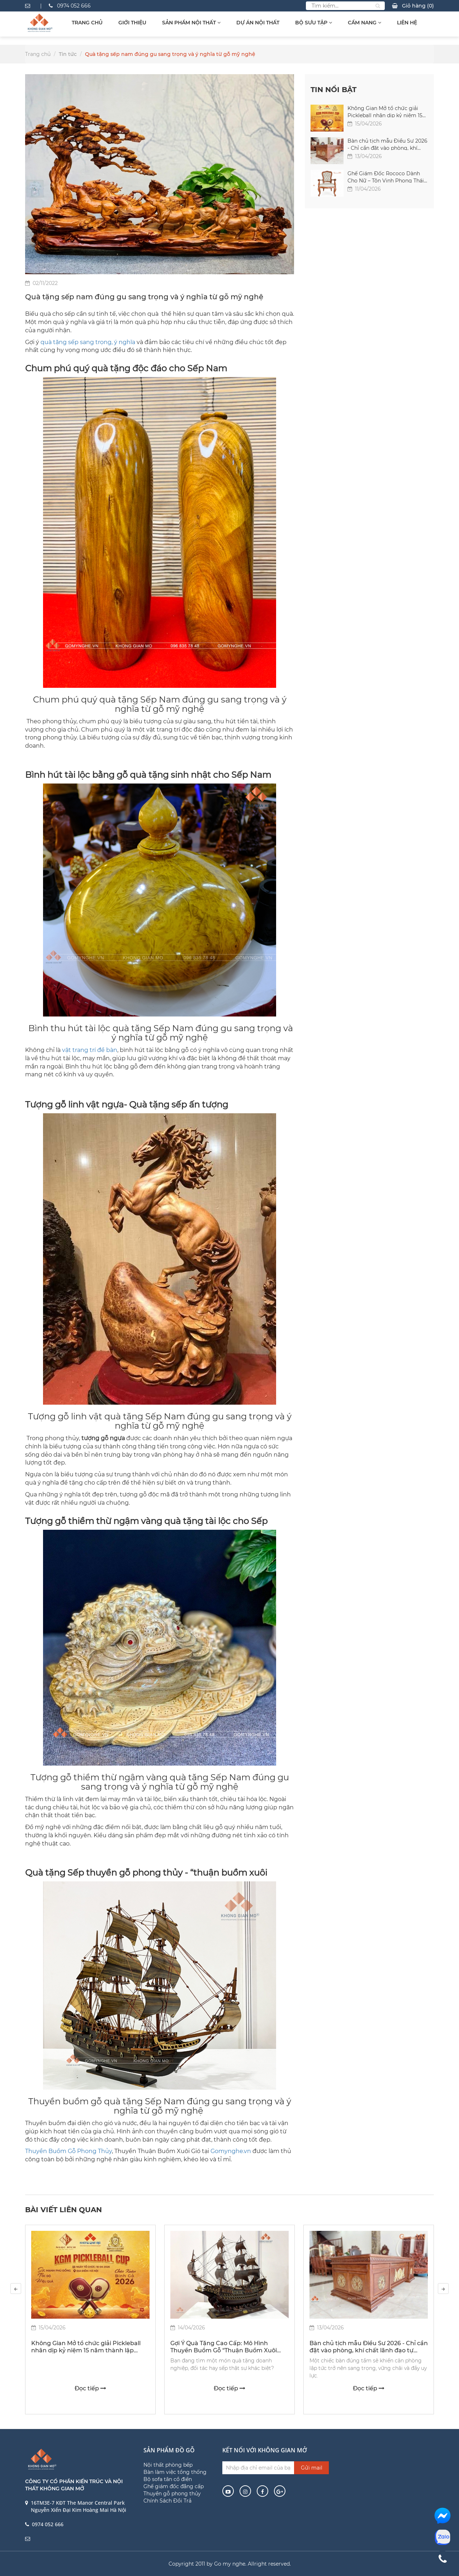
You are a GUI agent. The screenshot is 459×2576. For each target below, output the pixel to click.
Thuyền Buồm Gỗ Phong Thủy (68, 2151)
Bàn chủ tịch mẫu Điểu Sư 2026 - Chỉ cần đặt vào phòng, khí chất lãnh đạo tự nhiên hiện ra (387, 144)
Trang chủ (87, 22)
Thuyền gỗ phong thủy (172, 2493)
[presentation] (15, 2288)
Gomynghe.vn (230, 2151)
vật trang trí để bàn (89, 1050)
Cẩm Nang (364, 22)
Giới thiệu (132, 22)
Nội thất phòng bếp (168, 2465)
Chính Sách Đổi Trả (167, 2501)
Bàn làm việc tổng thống (175, 2472)
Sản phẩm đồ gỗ (169, 2450)
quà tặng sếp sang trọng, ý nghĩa (88, 342)
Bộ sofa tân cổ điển (167, 2479)
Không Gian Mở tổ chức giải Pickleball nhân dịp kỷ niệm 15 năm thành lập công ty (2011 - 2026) (384, 111)
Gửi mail (311, 2468)
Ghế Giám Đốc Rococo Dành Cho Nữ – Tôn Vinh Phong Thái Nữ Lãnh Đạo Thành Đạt (385, 176)
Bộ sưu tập (313, 22)
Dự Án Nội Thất (257, 22)
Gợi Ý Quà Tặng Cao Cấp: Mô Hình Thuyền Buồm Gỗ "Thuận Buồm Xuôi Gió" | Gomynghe (223, 2347)
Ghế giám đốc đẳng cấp (173, 2486)
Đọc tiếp (90, 2388)
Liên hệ (407, 22)
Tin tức (68, 54)
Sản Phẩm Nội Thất (191, 22)
